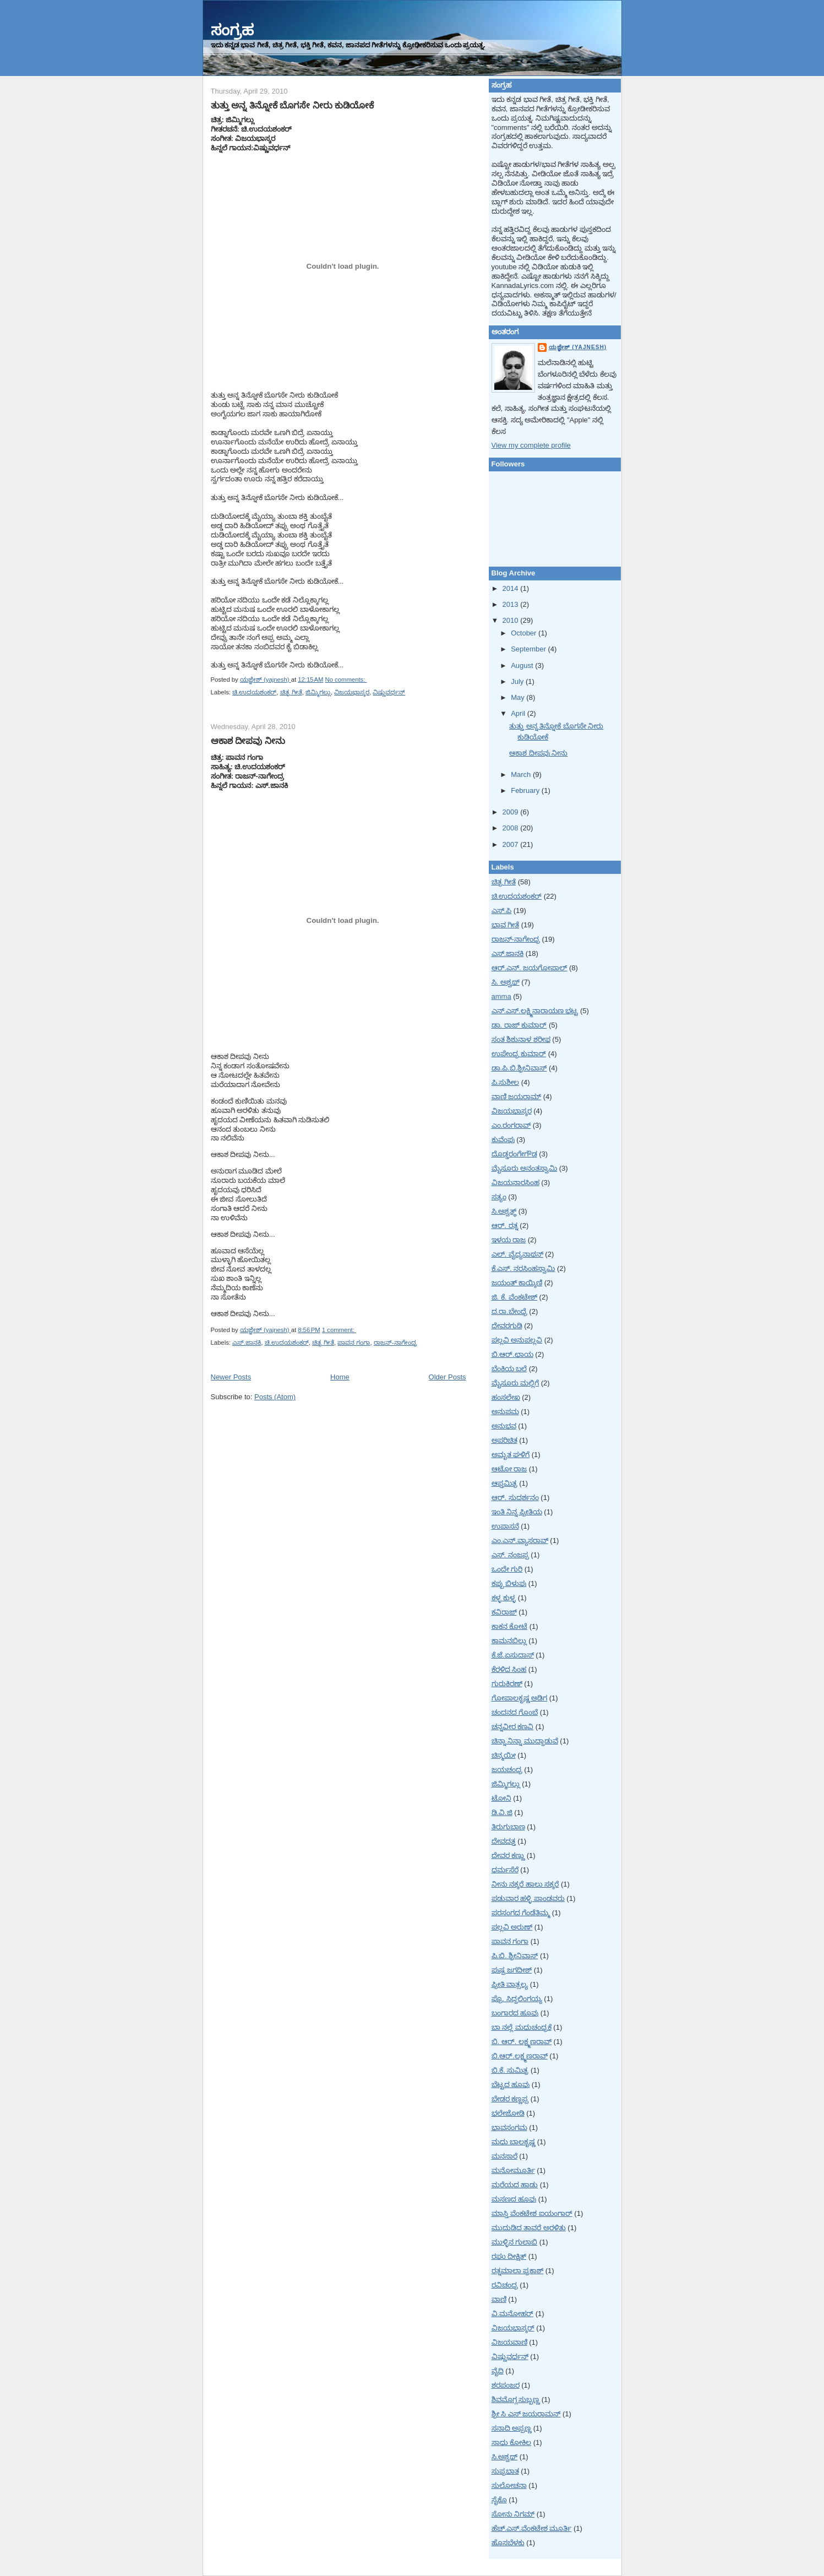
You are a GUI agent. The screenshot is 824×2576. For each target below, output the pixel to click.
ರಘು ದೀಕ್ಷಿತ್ (509, 2256)
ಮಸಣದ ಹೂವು (514, 2199)
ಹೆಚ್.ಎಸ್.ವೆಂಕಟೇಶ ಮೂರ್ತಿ (532, 2528)
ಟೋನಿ (501, 1798)
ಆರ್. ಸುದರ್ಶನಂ (515, 1497)
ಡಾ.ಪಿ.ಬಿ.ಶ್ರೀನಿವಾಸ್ (519, 1068)
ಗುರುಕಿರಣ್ (507, 1684)
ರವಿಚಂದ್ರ (505, 2285)
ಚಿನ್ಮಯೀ (504, 1755)
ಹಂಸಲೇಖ (506, 1397)
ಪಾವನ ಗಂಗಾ (353, 1342)
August (523, 665)
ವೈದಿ (498, 2371)
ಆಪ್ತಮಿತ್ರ (504, 1483)
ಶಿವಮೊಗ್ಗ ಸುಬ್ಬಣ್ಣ (516, 2399)
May (518, 697)
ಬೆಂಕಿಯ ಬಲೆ (509, 1369)
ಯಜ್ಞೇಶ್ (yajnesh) (578, 347)
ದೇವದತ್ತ (504, 1841)
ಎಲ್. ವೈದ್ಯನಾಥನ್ (517, 1254)
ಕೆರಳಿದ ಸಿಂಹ (509, 1669)
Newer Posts (231, 1377)
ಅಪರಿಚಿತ (504, 1440)
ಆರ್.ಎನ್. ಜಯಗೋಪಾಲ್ (529, 968)
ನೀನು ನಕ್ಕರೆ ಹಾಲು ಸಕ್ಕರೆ (525, 1884)
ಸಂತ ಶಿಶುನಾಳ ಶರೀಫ (521, 1039)
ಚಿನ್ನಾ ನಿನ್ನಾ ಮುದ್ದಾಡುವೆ (525, 1741)
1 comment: (339, 1330)
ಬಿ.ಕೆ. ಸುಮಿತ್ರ (510, 2070)
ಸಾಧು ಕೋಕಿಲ (512, 2442)
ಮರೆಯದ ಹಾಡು (515, 2185)
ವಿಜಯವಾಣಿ (509, 2342)
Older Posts (447, 1377)
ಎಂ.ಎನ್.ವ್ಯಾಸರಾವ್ (520, 1540)
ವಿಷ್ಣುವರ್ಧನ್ (389, 692)
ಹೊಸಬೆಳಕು (508, 2543)
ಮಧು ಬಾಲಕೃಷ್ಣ (514, 2142)
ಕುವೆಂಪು (503, 1139)
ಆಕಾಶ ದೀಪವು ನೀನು (248, 741)
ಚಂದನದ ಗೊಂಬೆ (515, 1712)
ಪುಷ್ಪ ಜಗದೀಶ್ (512, 1970)
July (518, 681)
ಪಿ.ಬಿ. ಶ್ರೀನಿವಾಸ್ (515, 1956)
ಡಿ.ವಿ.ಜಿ (502, 1812)
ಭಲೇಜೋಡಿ (508, 2113)
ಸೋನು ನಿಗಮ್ (513, 2514)
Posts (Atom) (275, 1397)
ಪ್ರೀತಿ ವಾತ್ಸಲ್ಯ (510, 1984)
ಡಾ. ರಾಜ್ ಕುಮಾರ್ (519, 1025)
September (529, 649)
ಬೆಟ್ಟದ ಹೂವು (511, 2084)
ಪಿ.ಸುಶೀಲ (506, 1082)
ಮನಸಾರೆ (504, 2156)
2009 (512, 812)
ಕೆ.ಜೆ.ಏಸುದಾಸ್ (513, 1655)
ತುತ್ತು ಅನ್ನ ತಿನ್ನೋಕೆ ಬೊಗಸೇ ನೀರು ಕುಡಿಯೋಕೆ (292, 105)
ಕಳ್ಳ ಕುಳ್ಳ (504, 1598)
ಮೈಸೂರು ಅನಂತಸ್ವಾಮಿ (525, 1168)
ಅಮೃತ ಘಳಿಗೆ (511, 1454)
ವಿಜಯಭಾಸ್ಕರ (351, 692)
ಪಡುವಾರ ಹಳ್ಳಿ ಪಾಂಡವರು (528, 1898)
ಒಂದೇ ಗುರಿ (507, 1569)
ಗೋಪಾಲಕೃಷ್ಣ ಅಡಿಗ (520, 1698)
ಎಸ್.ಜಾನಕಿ (246, 1342)
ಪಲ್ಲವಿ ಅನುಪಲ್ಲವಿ (517, 1340)
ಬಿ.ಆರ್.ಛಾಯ (512, 1354)
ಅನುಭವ (504, 1426)
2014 (512, 588)
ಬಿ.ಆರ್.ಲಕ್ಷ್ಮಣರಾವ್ (520, 2056)
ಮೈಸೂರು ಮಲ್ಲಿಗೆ (515, 1383)
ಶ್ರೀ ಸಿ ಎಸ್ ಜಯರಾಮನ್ (526, 2414)
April (519, 713)
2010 (512, 620)
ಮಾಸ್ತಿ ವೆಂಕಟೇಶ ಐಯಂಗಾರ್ (532, 2213)
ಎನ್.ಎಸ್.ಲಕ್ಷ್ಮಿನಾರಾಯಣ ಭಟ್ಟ (535, 1011)
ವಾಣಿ (499, 2299)
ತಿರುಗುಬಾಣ (508, 1827)
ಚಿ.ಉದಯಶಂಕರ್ (254, 692)
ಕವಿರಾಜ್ (504, 1612)
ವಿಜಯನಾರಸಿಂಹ (515, 1182)
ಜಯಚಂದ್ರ (507, 1769)
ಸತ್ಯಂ (499, 1197)
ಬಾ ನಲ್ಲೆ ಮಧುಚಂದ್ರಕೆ (522, 2027)
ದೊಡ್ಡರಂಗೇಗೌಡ (514, 1154)
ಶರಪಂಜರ (506, 2385)
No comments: (346, 679)
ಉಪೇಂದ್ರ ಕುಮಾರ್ (519, 1054)
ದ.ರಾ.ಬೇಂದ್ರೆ (509, 1311)
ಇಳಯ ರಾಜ (509, 1240)
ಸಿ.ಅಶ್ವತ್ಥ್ (504, 1211)
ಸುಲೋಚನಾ (509, 2485)
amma (501, 996)
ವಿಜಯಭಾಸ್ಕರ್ (513, 2328)
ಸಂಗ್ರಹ (232, 30)
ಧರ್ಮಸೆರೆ (505, 1870)
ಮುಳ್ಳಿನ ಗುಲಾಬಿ (515, 2242)
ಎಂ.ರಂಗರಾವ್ (511, 1125)
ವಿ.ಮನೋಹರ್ (513, 2313)
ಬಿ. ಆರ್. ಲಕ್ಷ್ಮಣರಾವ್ (522, 2041)
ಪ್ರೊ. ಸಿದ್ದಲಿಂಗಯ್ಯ (517, 1999)
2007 (512, 844)
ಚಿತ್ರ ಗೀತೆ (291, 692)
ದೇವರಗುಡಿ (507, 1326)
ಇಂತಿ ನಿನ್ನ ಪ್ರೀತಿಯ (517, 1512)
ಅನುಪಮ (505, 1411)
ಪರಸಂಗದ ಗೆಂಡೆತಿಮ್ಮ (521, 1913)
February (526, 790)
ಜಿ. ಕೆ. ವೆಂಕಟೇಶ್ (514, 1297)
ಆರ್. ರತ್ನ (505, 1225)
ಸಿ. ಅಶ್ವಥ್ (506, 982)
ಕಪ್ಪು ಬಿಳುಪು (509, 1583)
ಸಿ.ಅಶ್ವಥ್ (505, 2457)
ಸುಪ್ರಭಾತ (505, 2471)
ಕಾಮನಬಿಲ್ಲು (509, 1641)
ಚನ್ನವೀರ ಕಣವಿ (513, 1726)
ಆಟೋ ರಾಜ (509, 1469)
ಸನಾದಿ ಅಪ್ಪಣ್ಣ (512, 2428)
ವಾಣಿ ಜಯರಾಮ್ (517, 1097)
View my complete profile (531, 445)
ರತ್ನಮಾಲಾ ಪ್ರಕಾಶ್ (518, 2271)
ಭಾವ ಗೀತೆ (506, 925)
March (522, 774)
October (524, 633)
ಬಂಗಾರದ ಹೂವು (515, 2013)
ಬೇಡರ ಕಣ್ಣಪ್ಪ (510, 2099)
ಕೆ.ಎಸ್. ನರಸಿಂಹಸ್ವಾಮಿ (523, 1268)
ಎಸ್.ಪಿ (502, 910)
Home (340, 1377)
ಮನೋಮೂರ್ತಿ (513, 2170)
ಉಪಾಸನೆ (505, 1526)
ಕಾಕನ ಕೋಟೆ (510, 1626)
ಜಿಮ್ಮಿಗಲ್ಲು (318, 692)
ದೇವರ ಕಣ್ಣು (508, 1855)
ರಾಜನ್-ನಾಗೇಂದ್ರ (395, 1342)
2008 (512, 828)
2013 (512, 604)
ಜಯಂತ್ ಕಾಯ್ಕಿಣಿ (517, 1283)
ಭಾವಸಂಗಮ (509, 2127)
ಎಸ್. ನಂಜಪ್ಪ (510, 1555)
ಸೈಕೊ (499, 2500)
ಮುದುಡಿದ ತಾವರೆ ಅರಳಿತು (529, 2228)
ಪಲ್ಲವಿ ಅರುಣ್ (512, 1927)
